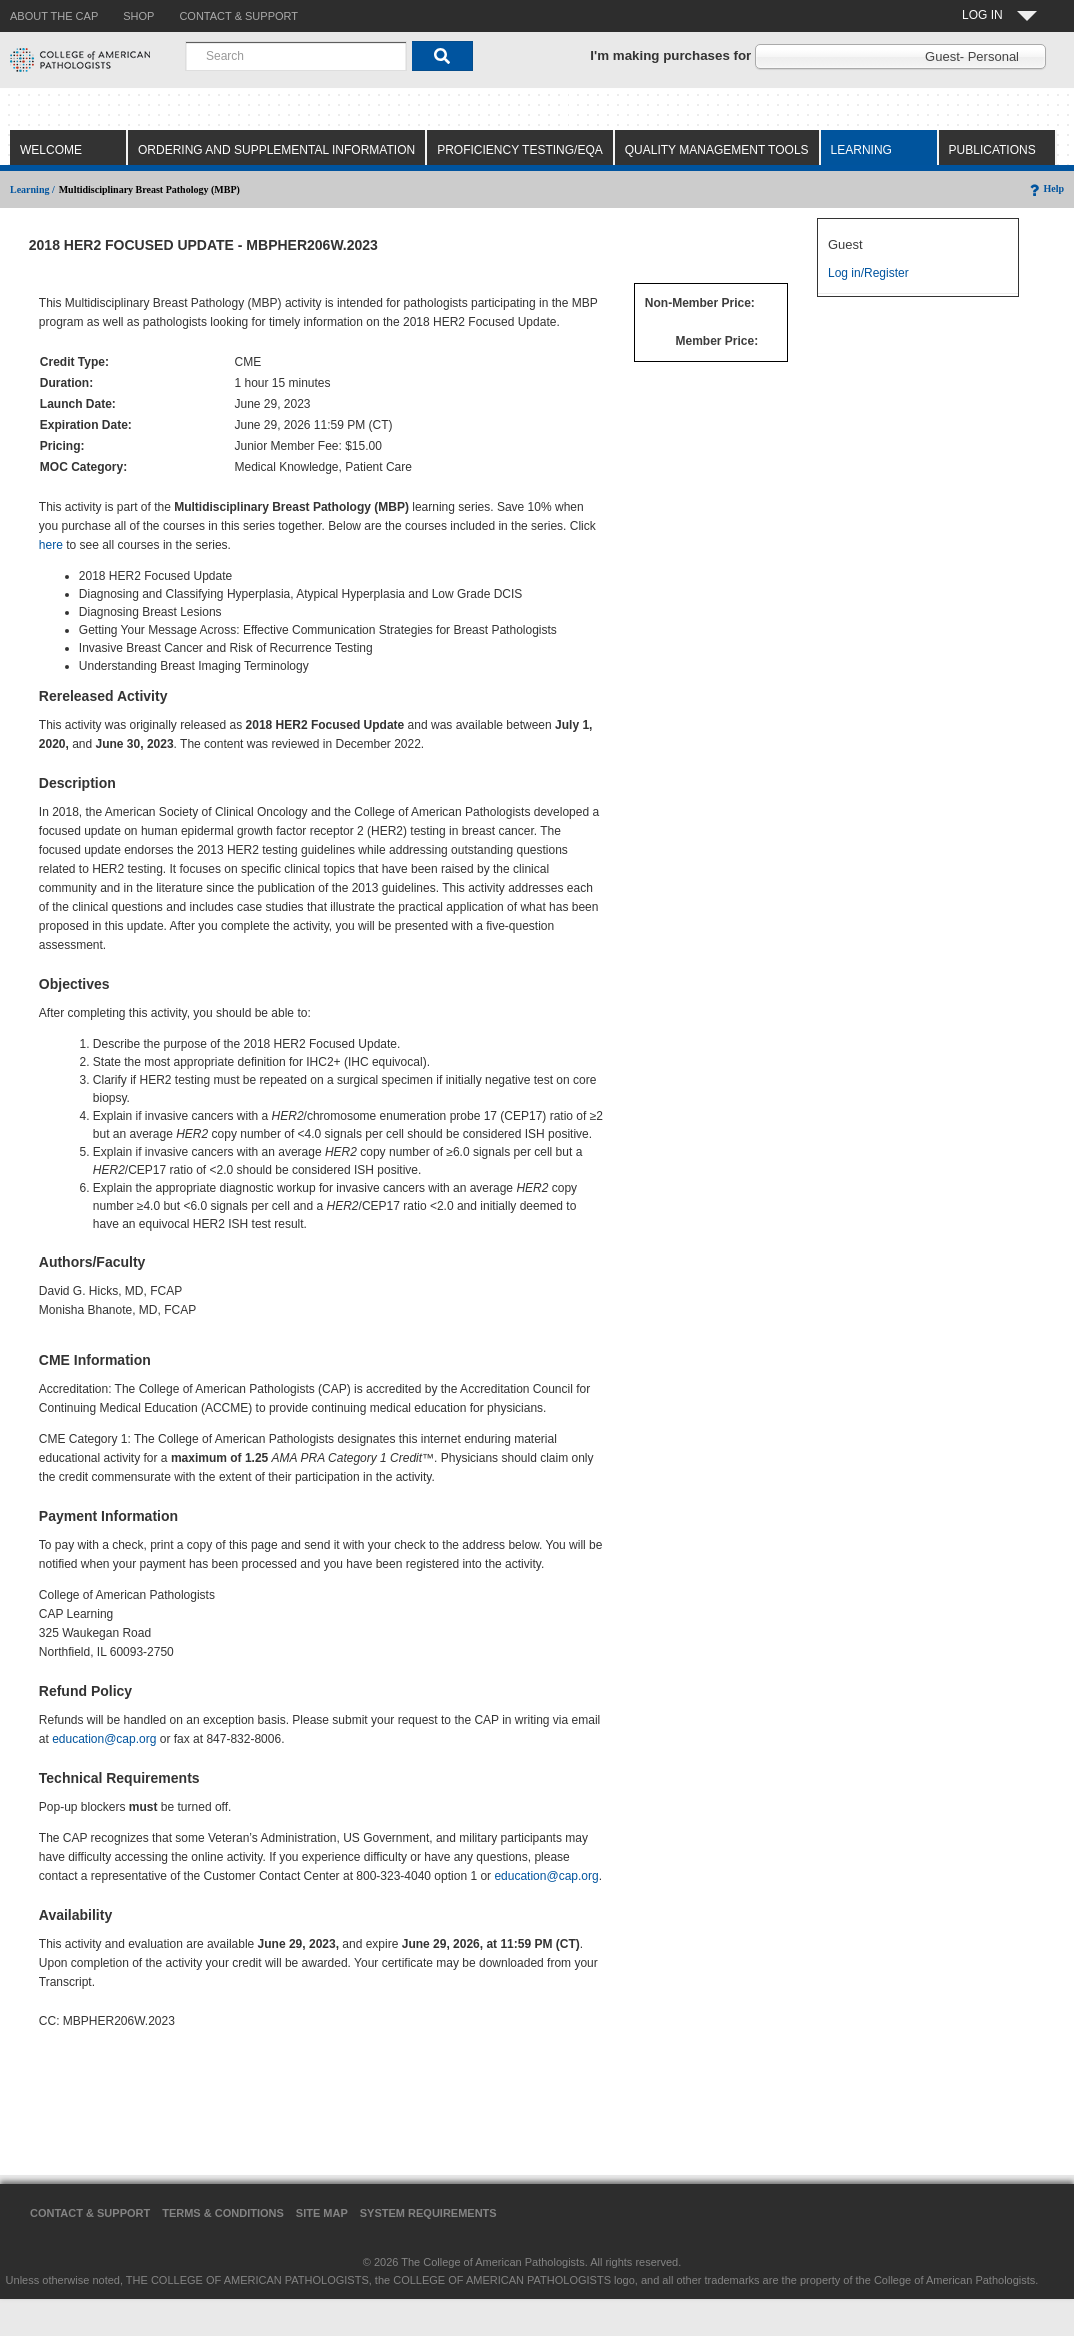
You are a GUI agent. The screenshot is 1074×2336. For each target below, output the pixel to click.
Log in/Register (868, 273)
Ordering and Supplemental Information (276, 150)
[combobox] (296, 56)
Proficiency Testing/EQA (520, 150)
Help (1045, 188)
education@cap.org (104, 1739)
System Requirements (428, 2213)
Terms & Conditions (223, 2213)
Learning (861, 150)
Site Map (322, 2213)
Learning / (32, 189)
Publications (992, 150)
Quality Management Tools (717, 150)
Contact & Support (90, 2213)
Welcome (51, 150)
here (51, 545)
